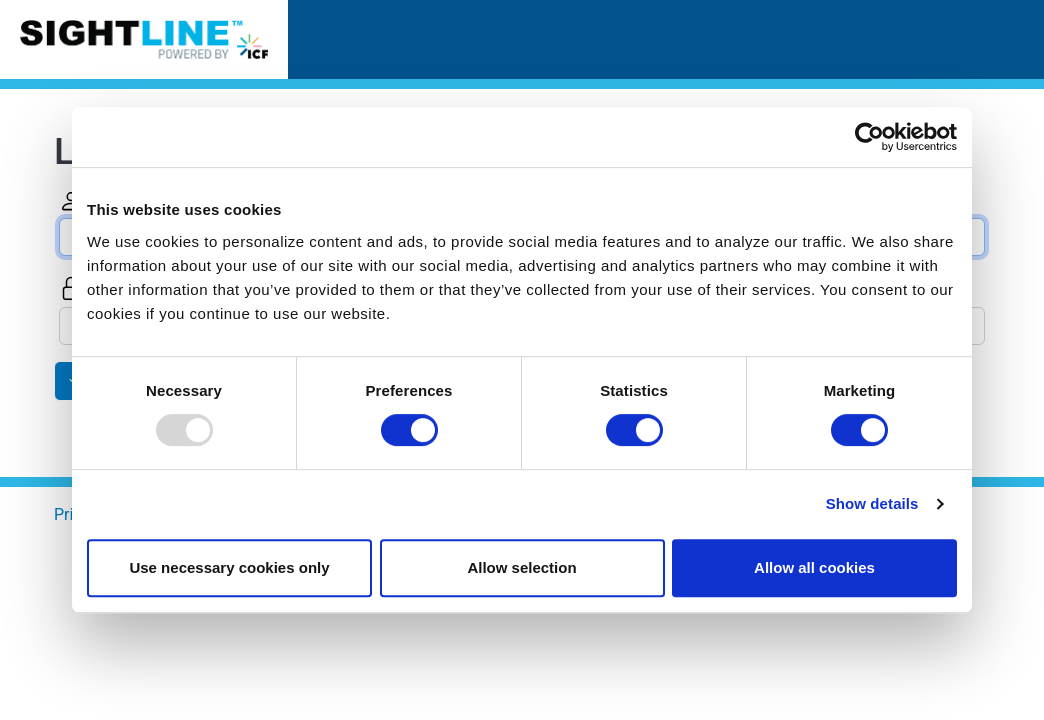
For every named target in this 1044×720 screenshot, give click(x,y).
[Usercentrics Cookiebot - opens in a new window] (869, 137)
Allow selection (521, 567)
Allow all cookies (814, 567)
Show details (872, 503)
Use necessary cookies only (229, 567)
